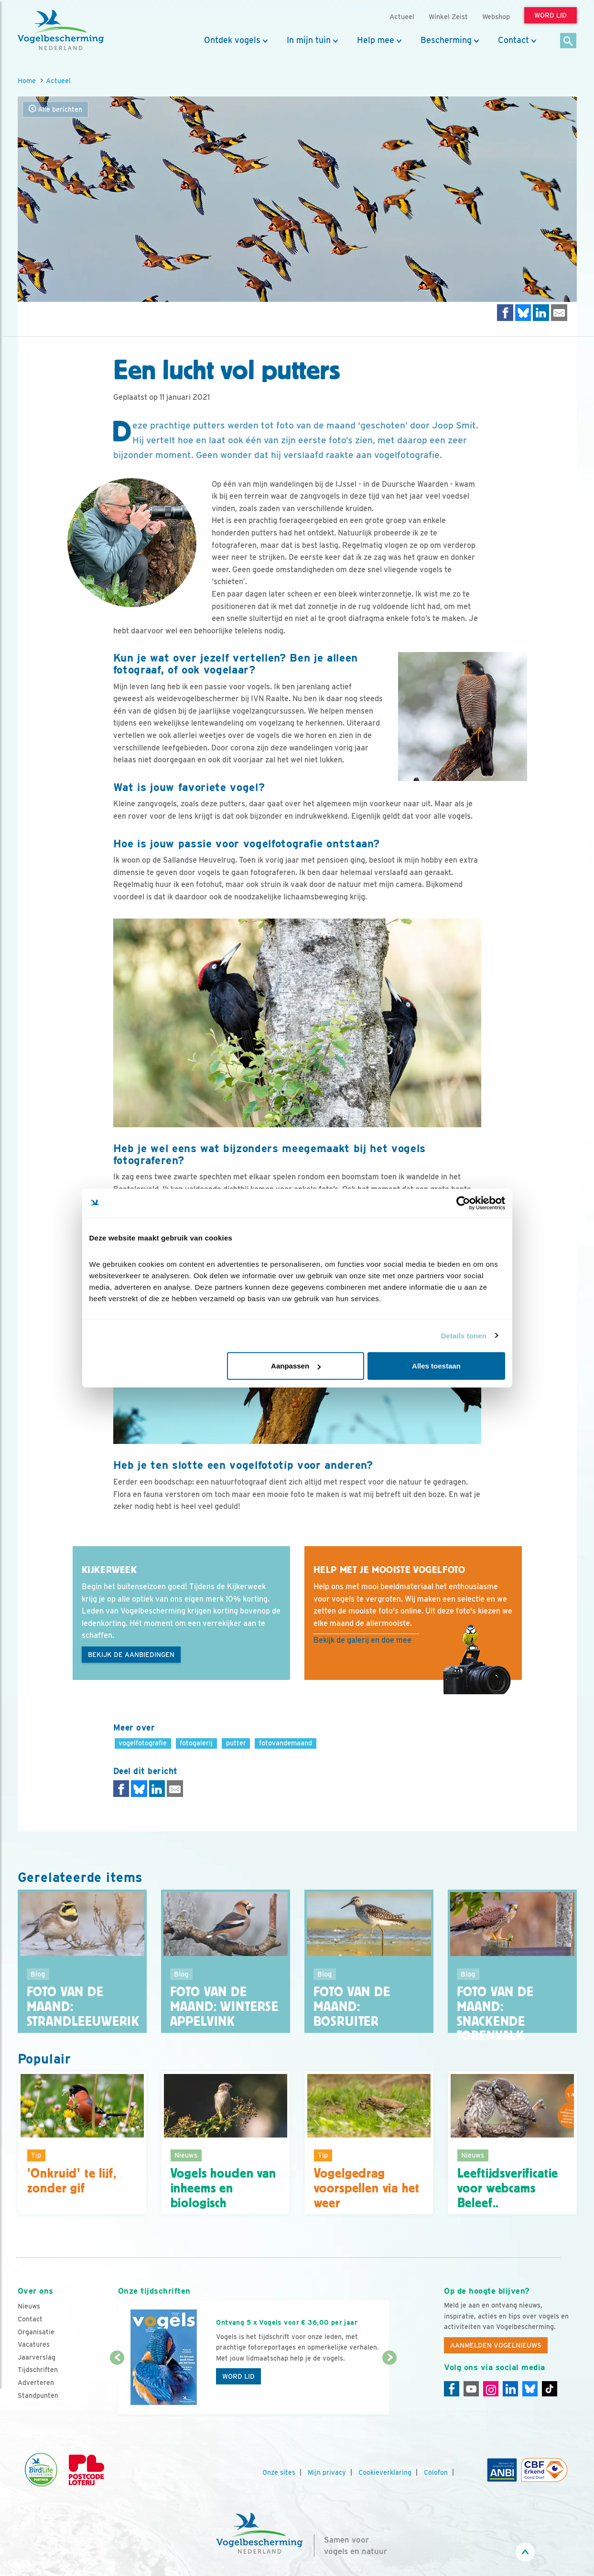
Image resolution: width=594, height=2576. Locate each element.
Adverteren (36, 2382)
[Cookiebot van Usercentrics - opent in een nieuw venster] (463, 1203)
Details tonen (463, 1335)
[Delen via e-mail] (559, 312)
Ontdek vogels (232, 40)
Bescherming (446, 40)
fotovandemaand (285, 1743)
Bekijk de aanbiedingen (131, 1654)
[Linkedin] (510, 2388)
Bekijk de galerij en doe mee (362, 1640)
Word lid (238, 2376)
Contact (513, 40)
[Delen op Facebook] (505, 312)
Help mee (375, 40)
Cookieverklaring (384, 2472)
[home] (61, 30)
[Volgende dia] (389, 2387)
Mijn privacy (327, 2472)
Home (27, 80)
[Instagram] (490, 2388)
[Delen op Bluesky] (523, 312)
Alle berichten (55, 109)
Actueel (58, 80)
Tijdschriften (38, 2369)
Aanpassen (296, 1366)
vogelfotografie (143, 1743)
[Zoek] (568, 41)
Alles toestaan (436, 1366)
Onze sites (278, 2472)
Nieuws (29, 2306)
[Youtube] (471, 2388)
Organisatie (36, 2332)
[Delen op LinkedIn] (541, 312)
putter (236, 1743)
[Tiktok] (549, 2388)
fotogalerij (196, 1743)
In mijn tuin (309, 40)
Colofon (436, 2472)
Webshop (496, 16)
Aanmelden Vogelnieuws (495, 2345)
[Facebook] (451, 2388)
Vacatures (34, 2344)
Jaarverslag (36, 2357)
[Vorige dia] (117, 2387)
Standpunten (38, 2395)
